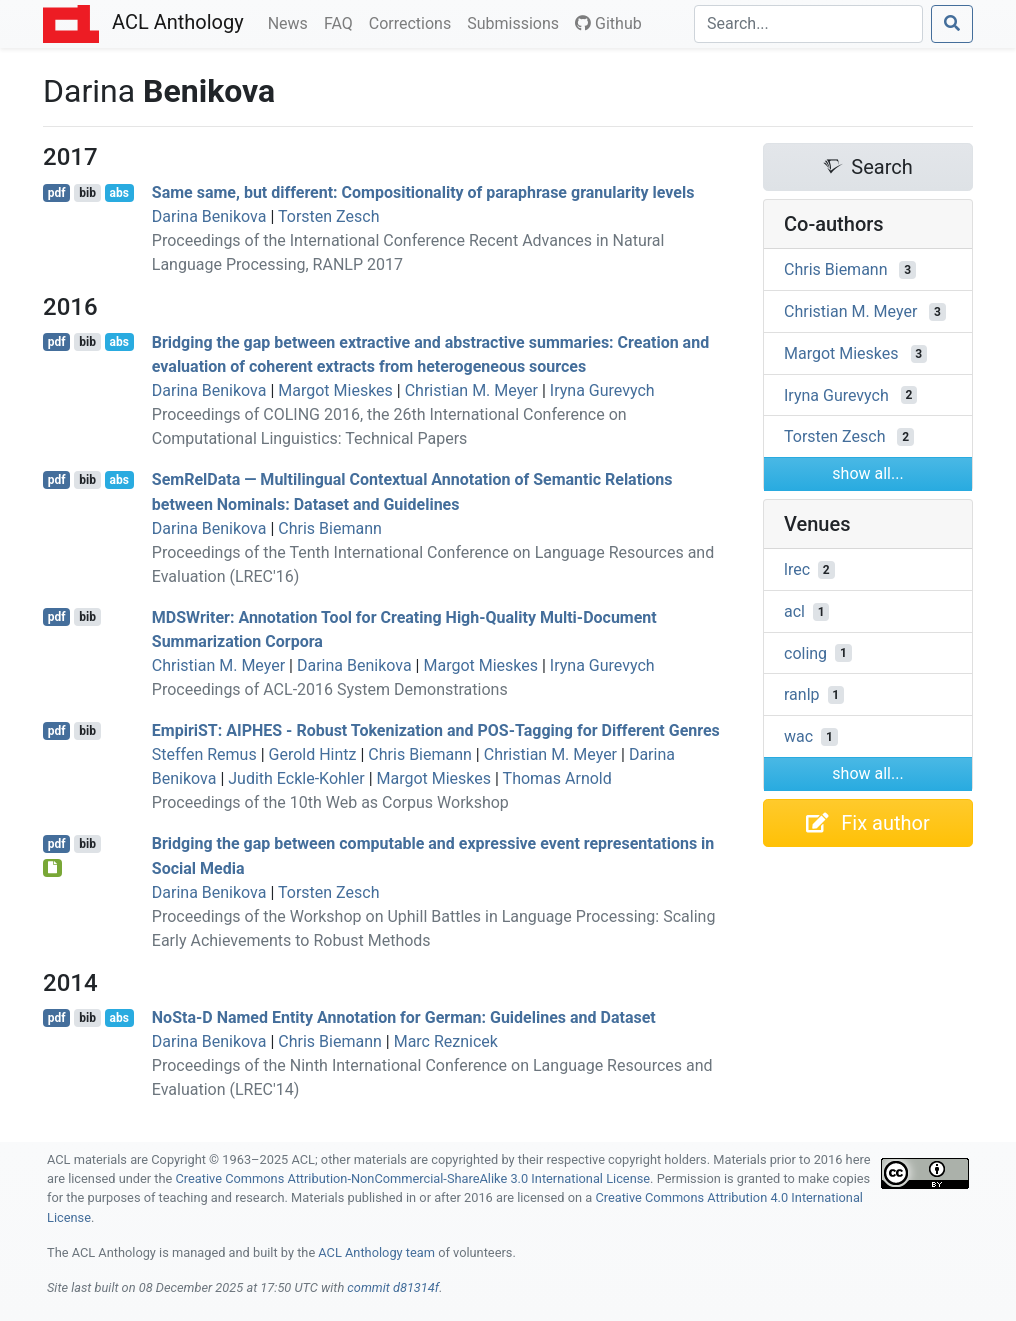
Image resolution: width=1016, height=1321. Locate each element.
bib (87, 193)
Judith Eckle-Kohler (296, 778)
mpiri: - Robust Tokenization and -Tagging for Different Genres (436, 730)
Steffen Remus (204, 754)
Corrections (414, 22)
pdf (57, 193)
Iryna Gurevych (602, 390)
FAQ (342, 22)
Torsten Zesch (328, 216)
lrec (797, 569)
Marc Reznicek (446, 1041)
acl (794, 611)
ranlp (802, 694)
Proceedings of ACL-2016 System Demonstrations (330, 689)
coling (805, 652)
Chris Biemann (330, 528)
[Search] (808, 24)
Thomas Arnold (557, 778)
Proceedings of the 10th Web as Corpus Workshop (330, 802)
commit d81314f (393, 1287)
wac (798, 736)
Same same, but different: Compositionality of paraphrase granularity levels (423, 192)
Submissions (517, 22)
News (292, 22)
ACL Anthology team (376, 1252)
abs (118, 193)
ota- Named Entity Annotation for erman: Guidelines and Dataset (404, 1017)
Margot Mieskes (335, 390)
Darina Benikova (209, 216)
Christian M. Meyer (471, 390)
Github (608, 23)
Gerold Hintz (313, 754)
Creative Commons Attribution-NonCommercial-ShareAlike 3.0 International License (413, 1178)
